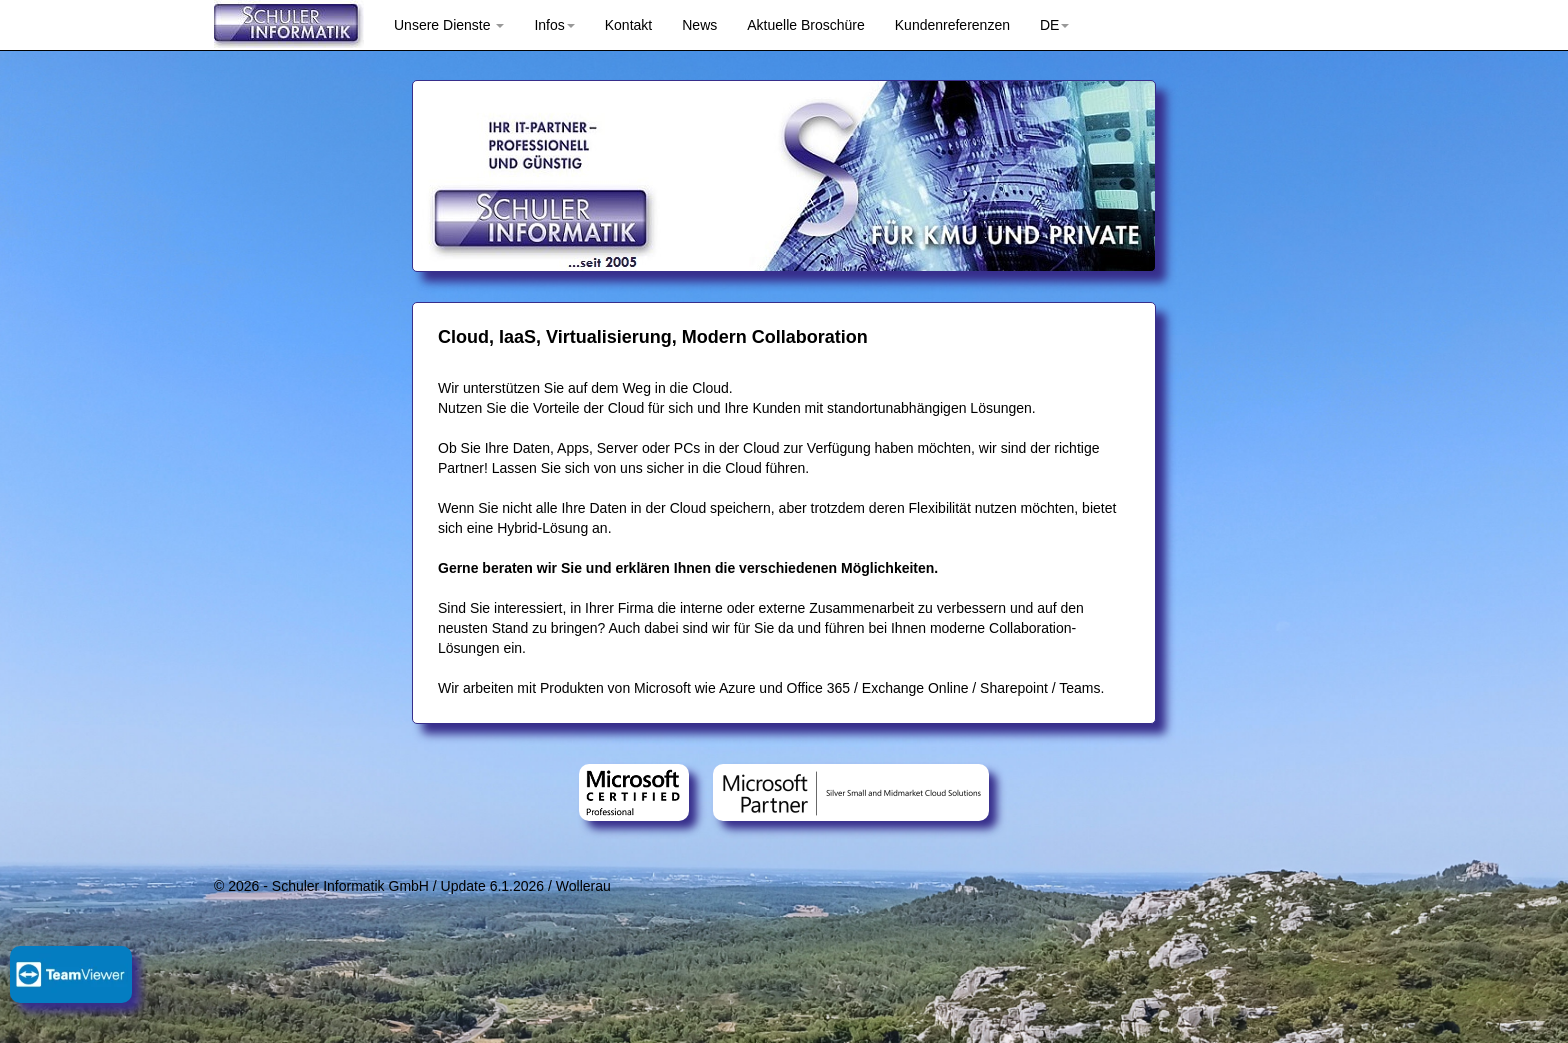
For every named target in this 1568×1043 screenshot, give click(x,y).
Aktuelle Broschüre (806, 25)
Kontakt (628, 25)
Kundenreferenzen (952, 25)
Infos (554, 25)
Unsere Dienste (449, 25)
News (699, 25)
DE (1054, 25)
